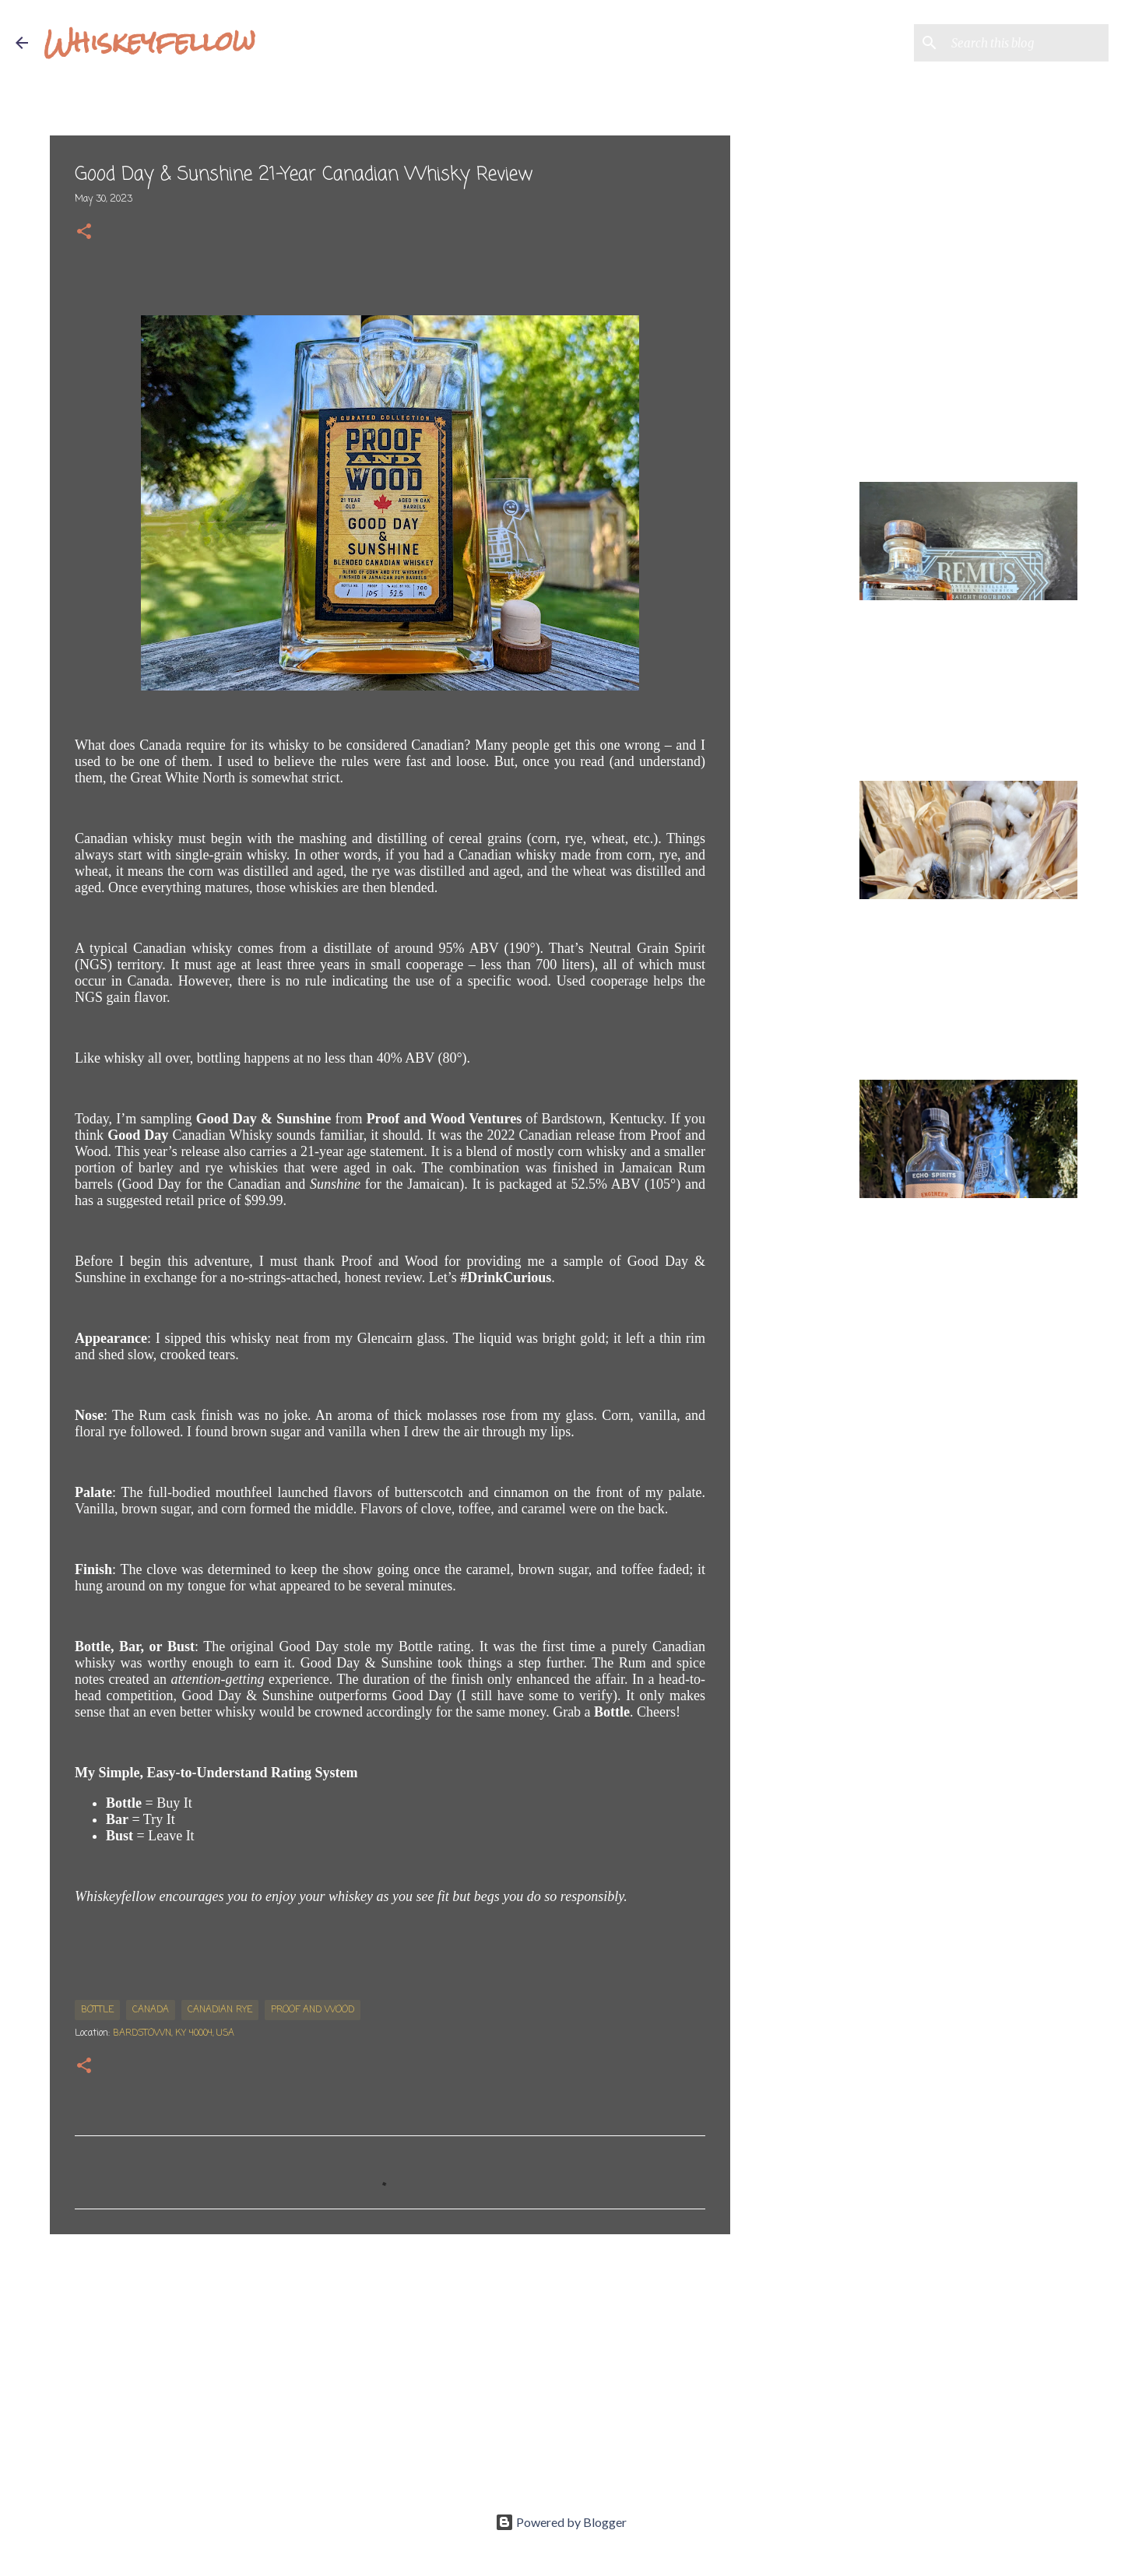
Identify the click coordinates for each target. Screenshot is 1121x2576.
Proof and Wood (312, 2010)
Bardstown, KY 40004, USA (173, 2033)
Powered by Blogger (561, 2521)
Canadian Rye (220, 2010)
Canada (150, 2010)
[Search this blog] (1027, 43)
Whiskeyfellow (149, 42)
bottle (97, 2010)
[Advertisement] (390, 2367)
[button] (84, 233)
